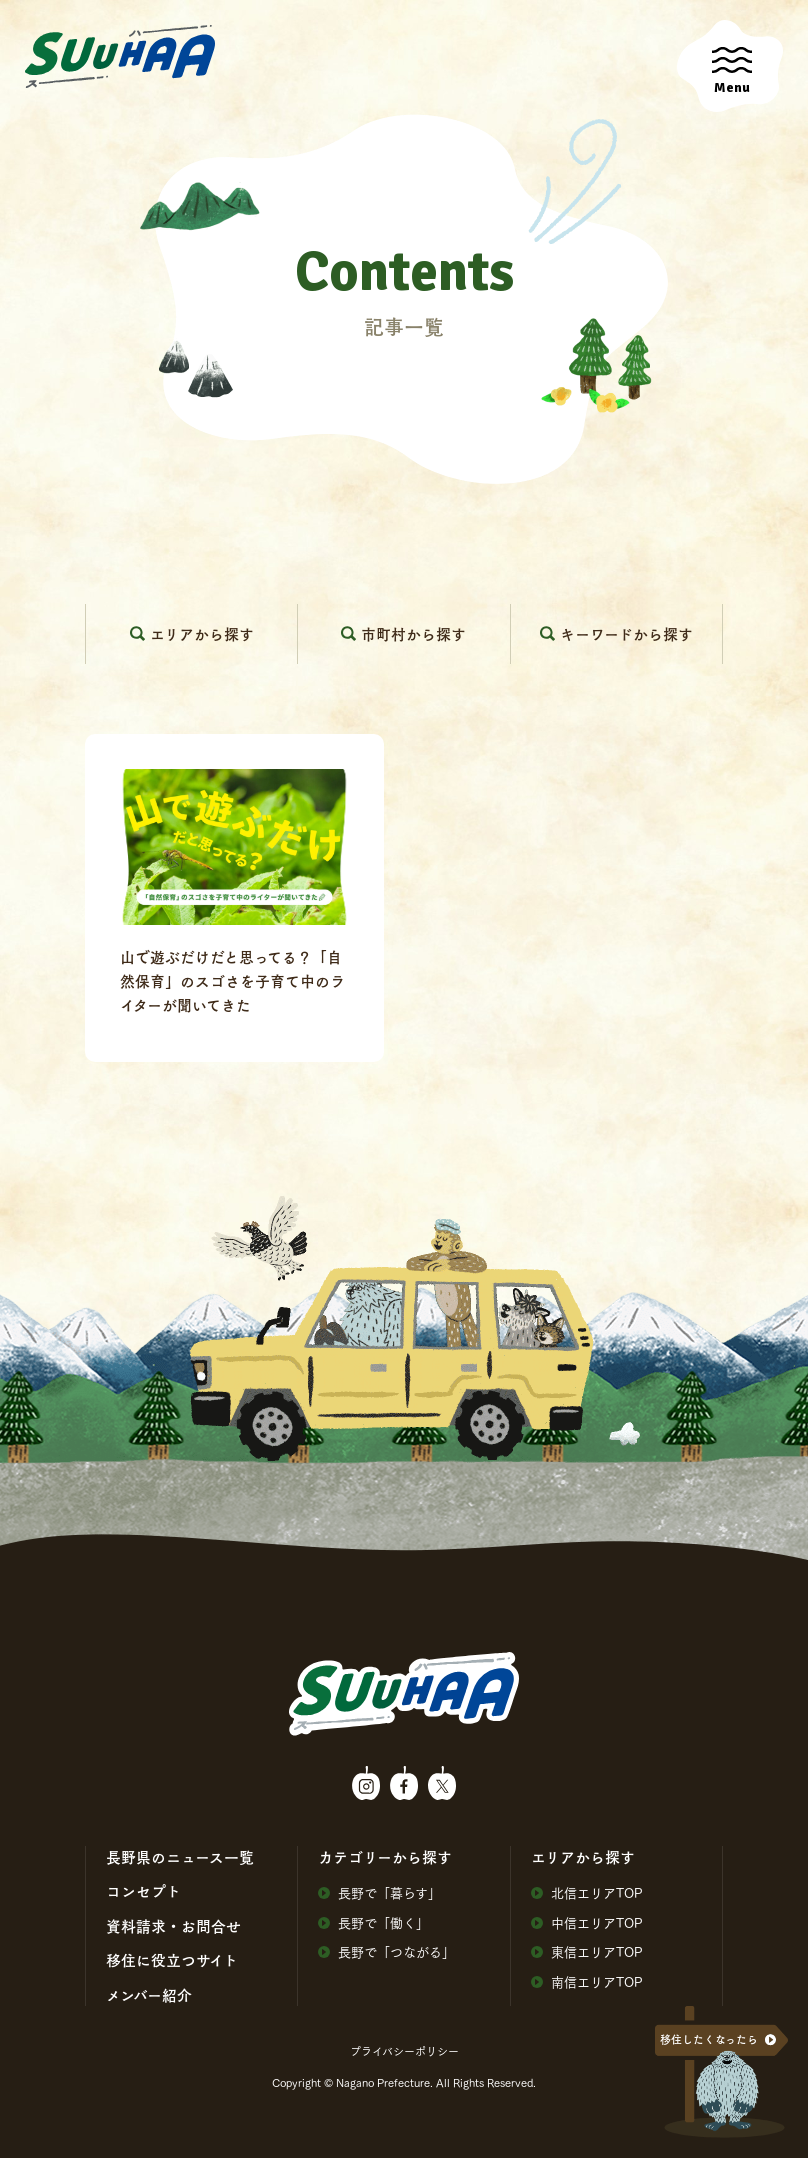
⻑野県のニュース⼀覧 (180, 1857)
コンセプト (143, 1891)
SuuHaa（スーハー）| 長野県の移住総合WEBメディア (120, 57)
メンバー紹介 (149, 1995)
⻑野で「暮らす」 (379, 1892)
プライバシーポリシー (404, 2051)
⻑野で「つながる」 (386, 1951)
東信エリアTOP (587, 1951)
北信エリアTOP (587, 1892)
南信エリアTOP (587, 1981)
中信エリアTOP (587, 1922)
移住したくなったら (709, 2039)
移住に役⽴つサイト (172, 1960)
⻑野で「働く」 (373, 1922)
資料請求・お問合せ (173, 1926)
